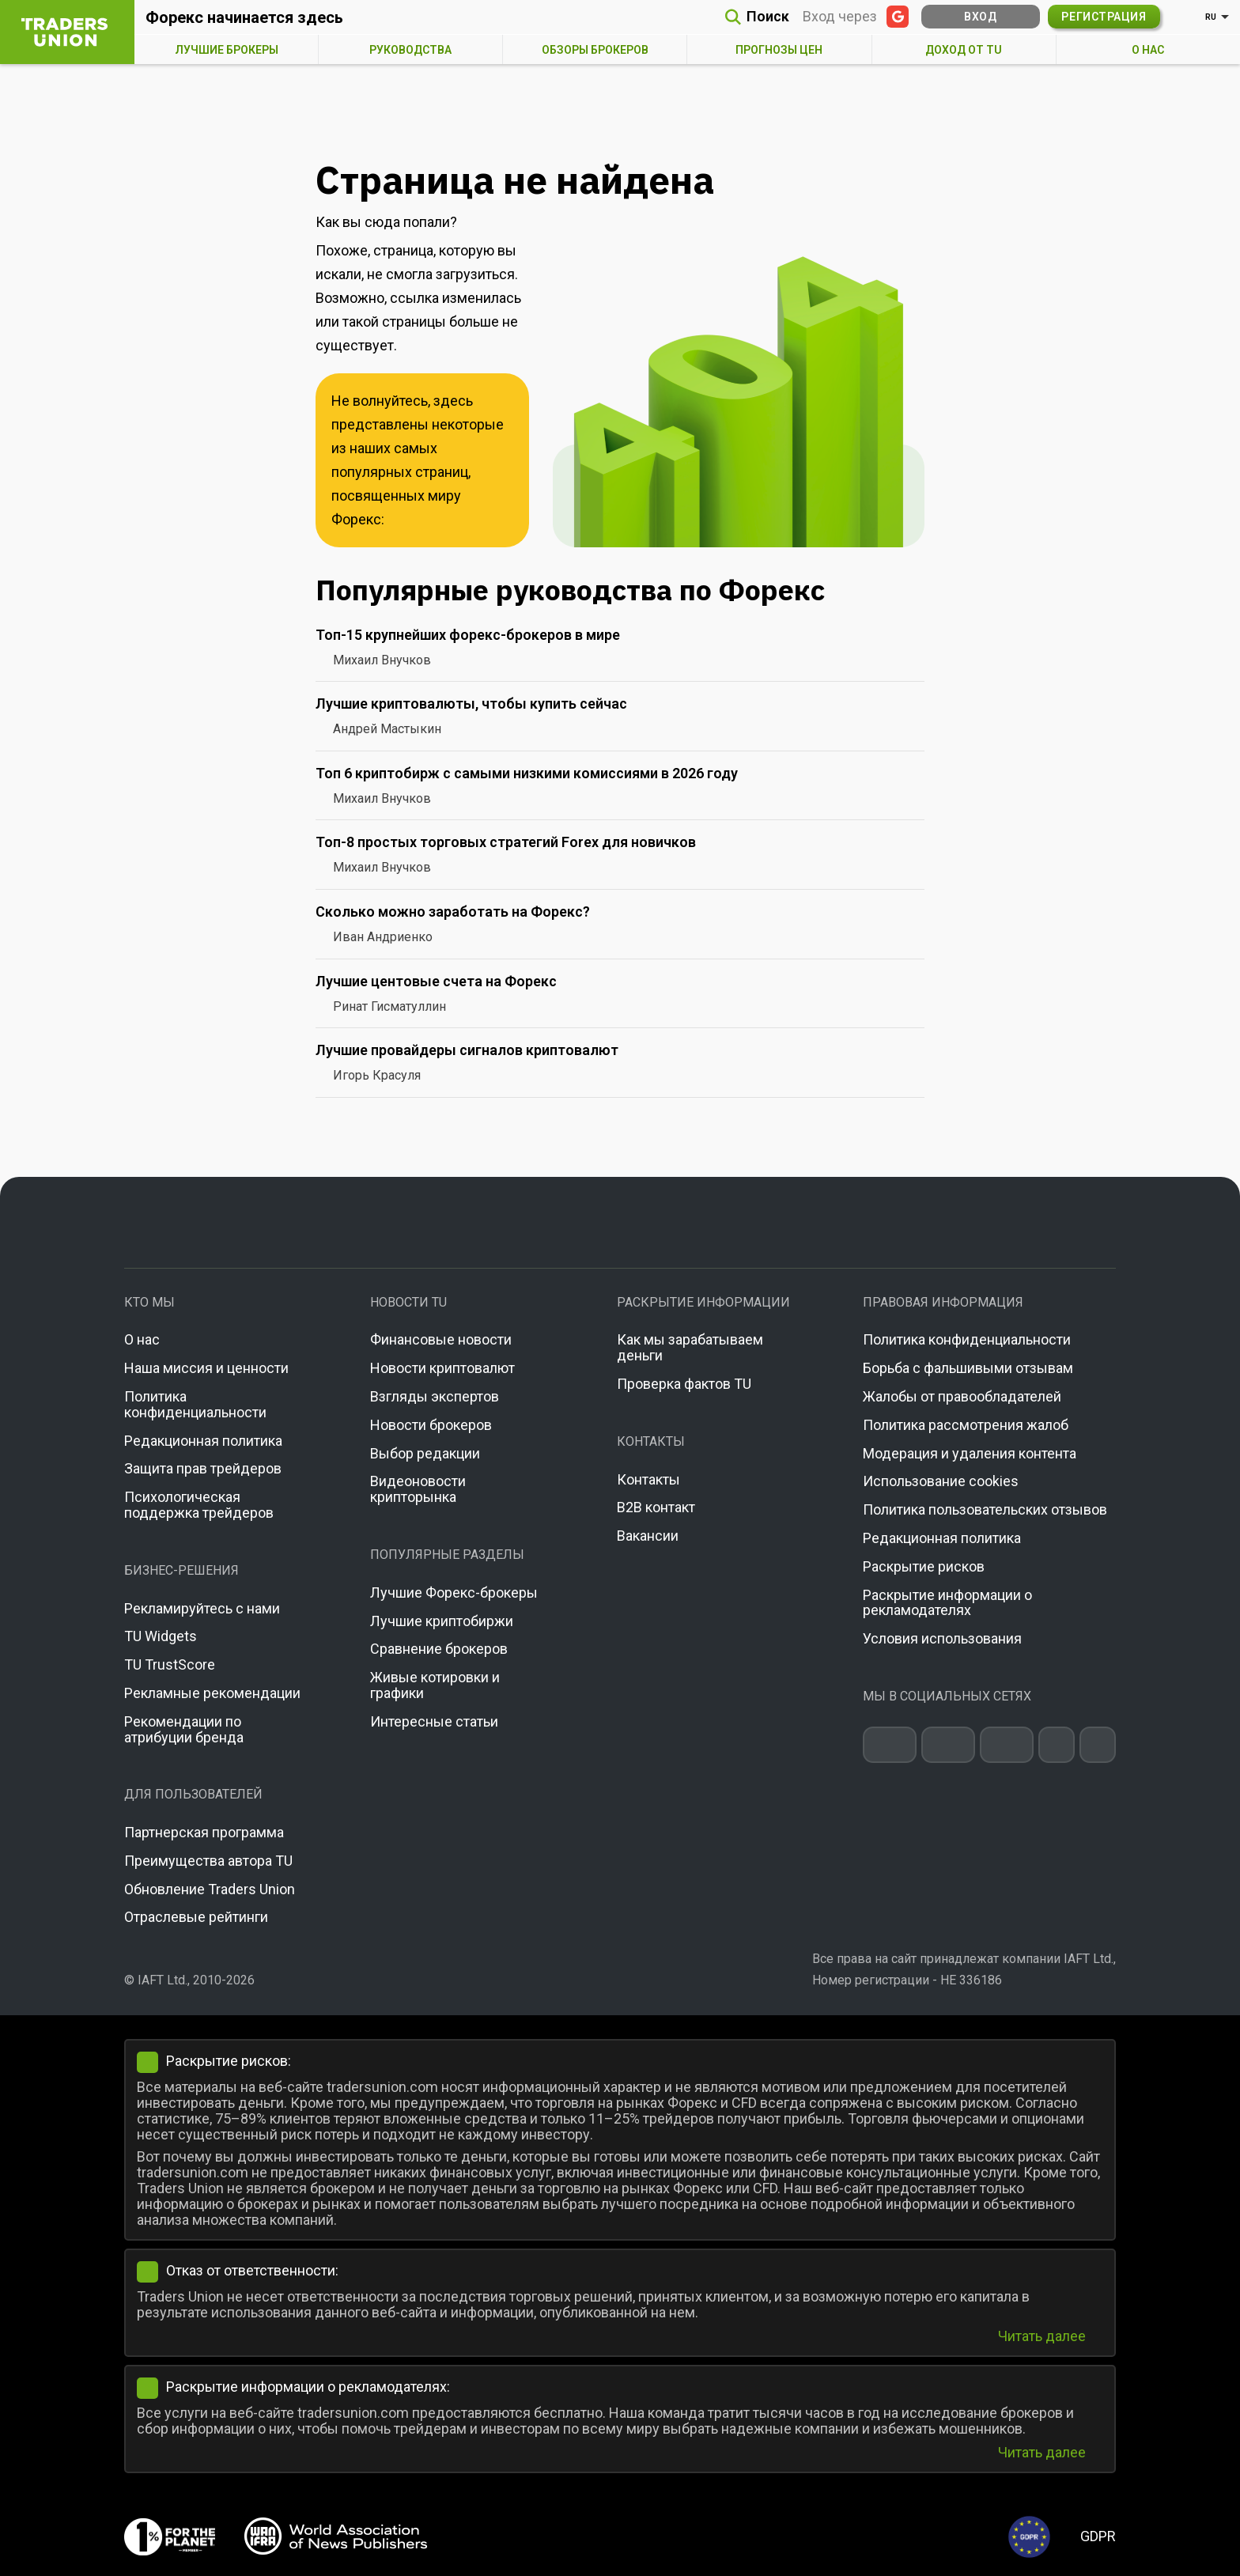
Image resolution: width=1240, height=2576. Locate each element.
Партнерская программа (204, 1832)
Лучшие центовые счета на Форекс (436, 981)
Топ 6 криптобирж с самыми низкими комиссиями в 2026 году (527, 773)
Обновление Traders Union (209, 1889)
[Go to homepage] (620, 1222)
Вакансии (648, 1535)
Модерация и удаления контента (969, 1453)
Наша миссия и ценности (206, 1368)
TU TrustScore (169, 1664)
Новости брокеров (431, 1425)
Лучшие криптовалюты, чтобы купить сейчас (471, 703)
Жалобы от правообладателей (962, 1396)
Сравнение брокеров (439, 1648)
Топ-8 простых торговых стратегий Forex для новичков (506, 842)
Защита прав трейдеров (203, 1468)
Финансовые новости (441, 1339)
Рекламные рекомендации (212, 1693)
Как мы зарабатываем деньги (690, 1347)
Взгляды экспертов (434, 1396)
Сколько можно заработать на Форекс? (453, 911)
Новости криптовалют (442, 1368)
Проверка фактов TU (684, 1383)
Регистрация (1103, 16)
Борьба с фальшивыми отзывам (968, 1368)
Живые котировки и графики (435, 1685)
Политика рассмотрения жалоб (965, 1425)
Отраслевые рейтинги (196, 1916)
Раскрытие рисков (924, 1566)
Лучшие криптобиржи (441, 1621)
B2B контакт (656, 1507)
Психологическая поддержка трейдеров (199, 1504)
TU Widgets (160, 1636)
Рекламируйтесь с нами (202, 1608)
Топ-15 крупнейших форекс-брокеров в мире (468, 634)
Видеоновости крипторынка (418, 1489)
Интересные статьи (434, 1721)
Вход (980, 16)
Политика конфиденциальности (195, 1404)
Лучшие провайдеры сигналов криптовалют (467, 1050)
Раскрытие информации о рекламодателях (947, 1603)
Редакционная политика (203, 1440)
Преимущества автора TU (208, 1860)
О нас (142, 1339)
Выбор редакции (425, 1453)
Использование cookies (941, 1481)
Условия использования (942, 1638)
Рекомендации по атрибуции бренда (184, 1729)
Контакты (648, 1479)
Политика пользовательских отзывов (985, 1509)
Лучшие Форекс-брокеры (454, 1592)
